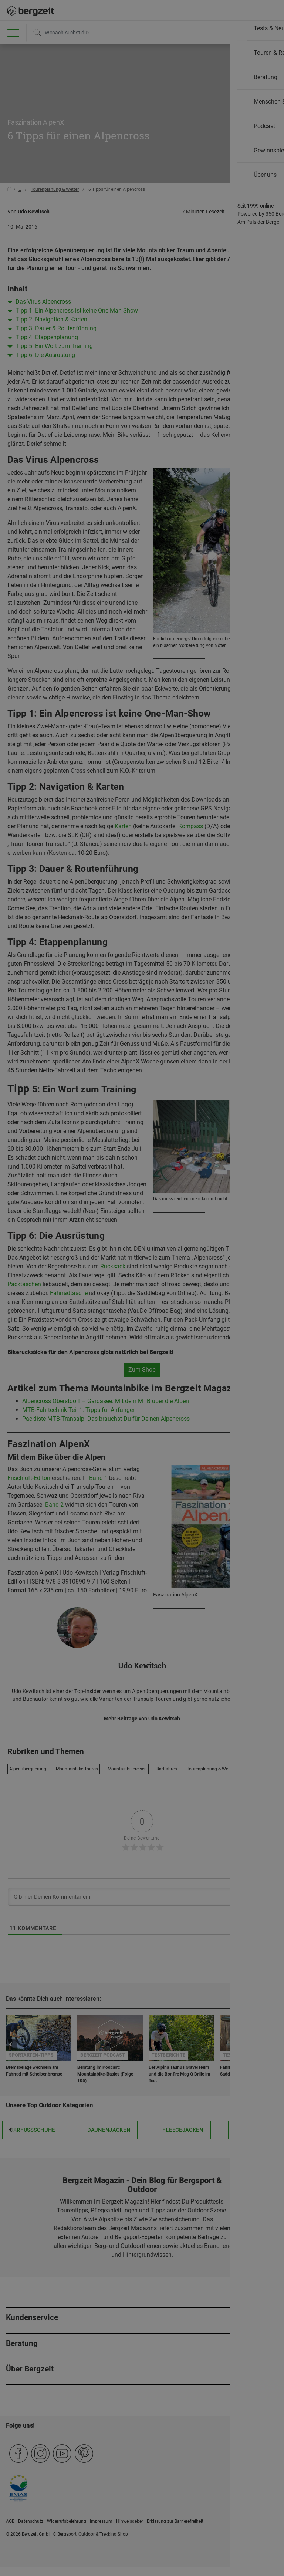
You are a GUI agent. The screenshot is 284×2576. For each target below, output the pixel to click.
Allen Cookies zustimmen (194, 91)
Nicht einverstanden (89, 87)
